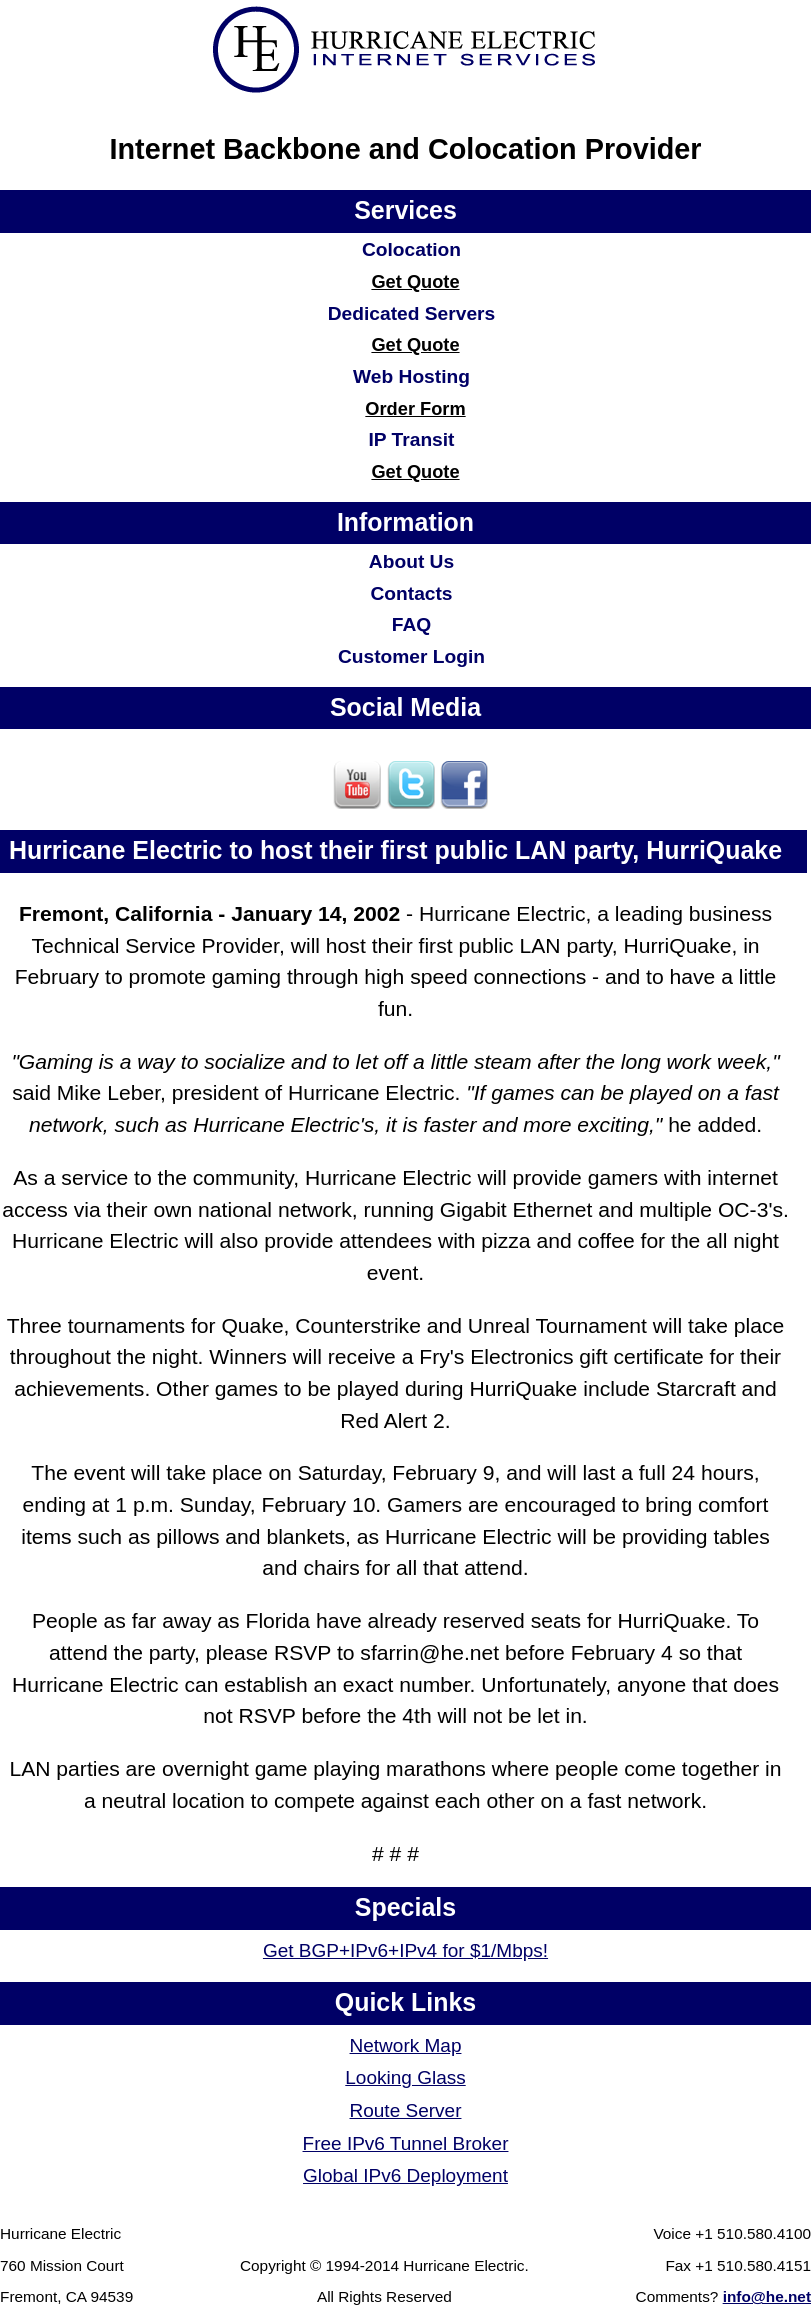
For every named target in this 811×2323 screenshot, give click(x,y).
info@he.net (767, 2296)
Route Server (406, 2110)
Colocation (411, 249)
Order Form (415, 408)
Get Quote (415, 281)
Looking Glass (405, 2077)
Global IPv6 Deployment (405, 2175)
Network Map (406, 2045)
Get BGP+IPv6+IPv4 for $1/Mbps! (405, 1950)
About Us (411, 561)
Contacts (411, 593)
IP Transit (411, 439)
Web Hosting (411, 376)
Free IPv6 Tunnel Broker (406, 2143)
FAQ (411, 624)
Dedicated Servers (411, 313)
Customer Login (411, 656)
